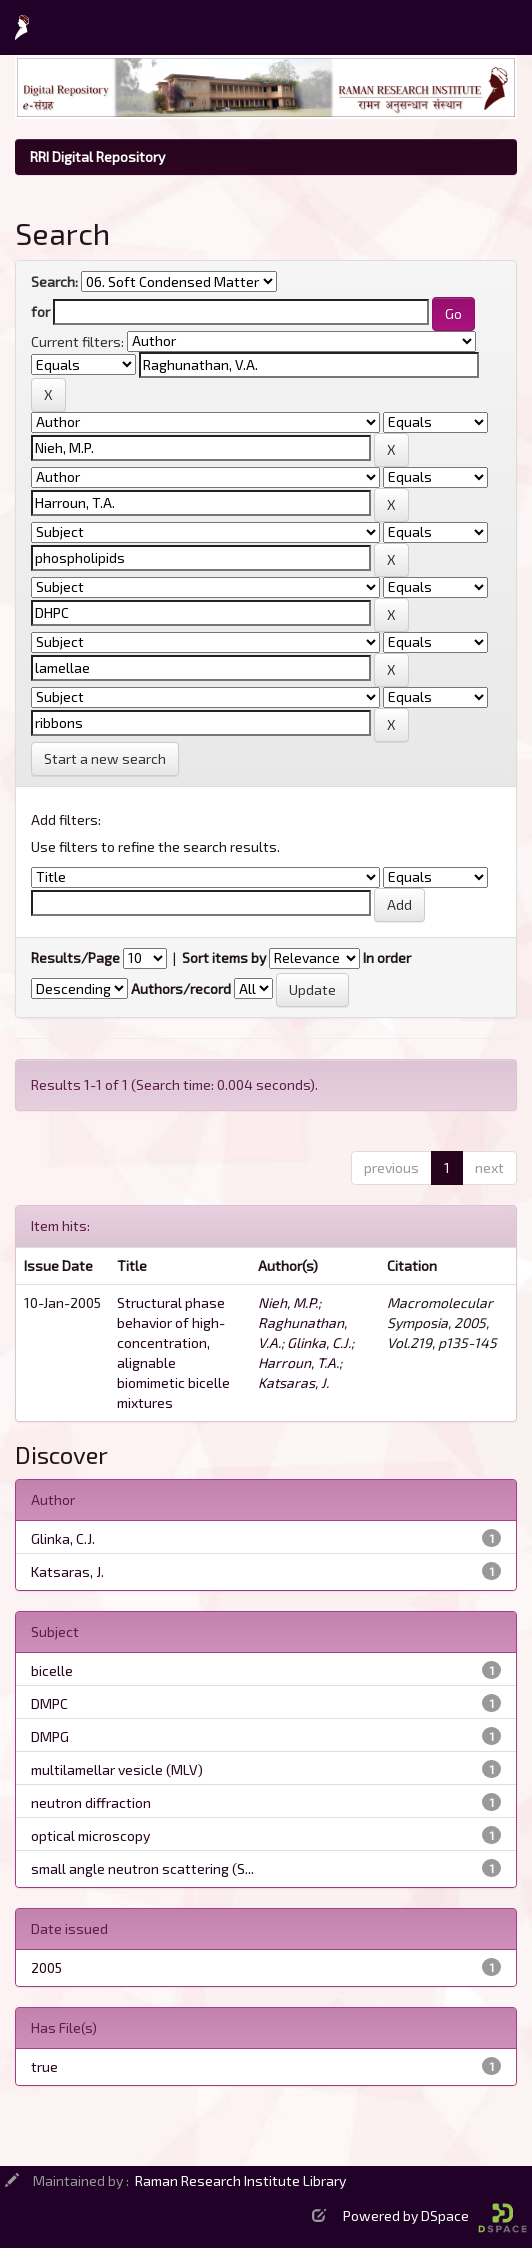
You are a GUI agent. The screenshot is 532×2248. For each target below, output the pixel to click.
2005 (46, 1967)
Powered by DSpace (435, 2215)
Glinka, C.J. (319, 1342)
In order (387, 957)
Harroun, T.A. (298, 1362)
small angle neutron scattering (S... (142, 1868)
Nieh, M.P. (288, 1302)
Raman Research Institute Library (240, 2180)
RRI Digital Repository (97, 156)
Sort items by (224, 957)
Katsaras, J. (293, 1382)
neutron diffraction (91, 1802)
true (44, 2066)
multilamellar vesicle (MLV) (117, 1769)
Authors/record (181, 988)
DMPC (49, 1703)
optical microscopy (90, 1835)
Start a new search (105, 758)
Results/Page (75, 957)
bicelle (52, 1670)
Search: (54, 281)
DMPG (50, 1736)
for (40, 311)
